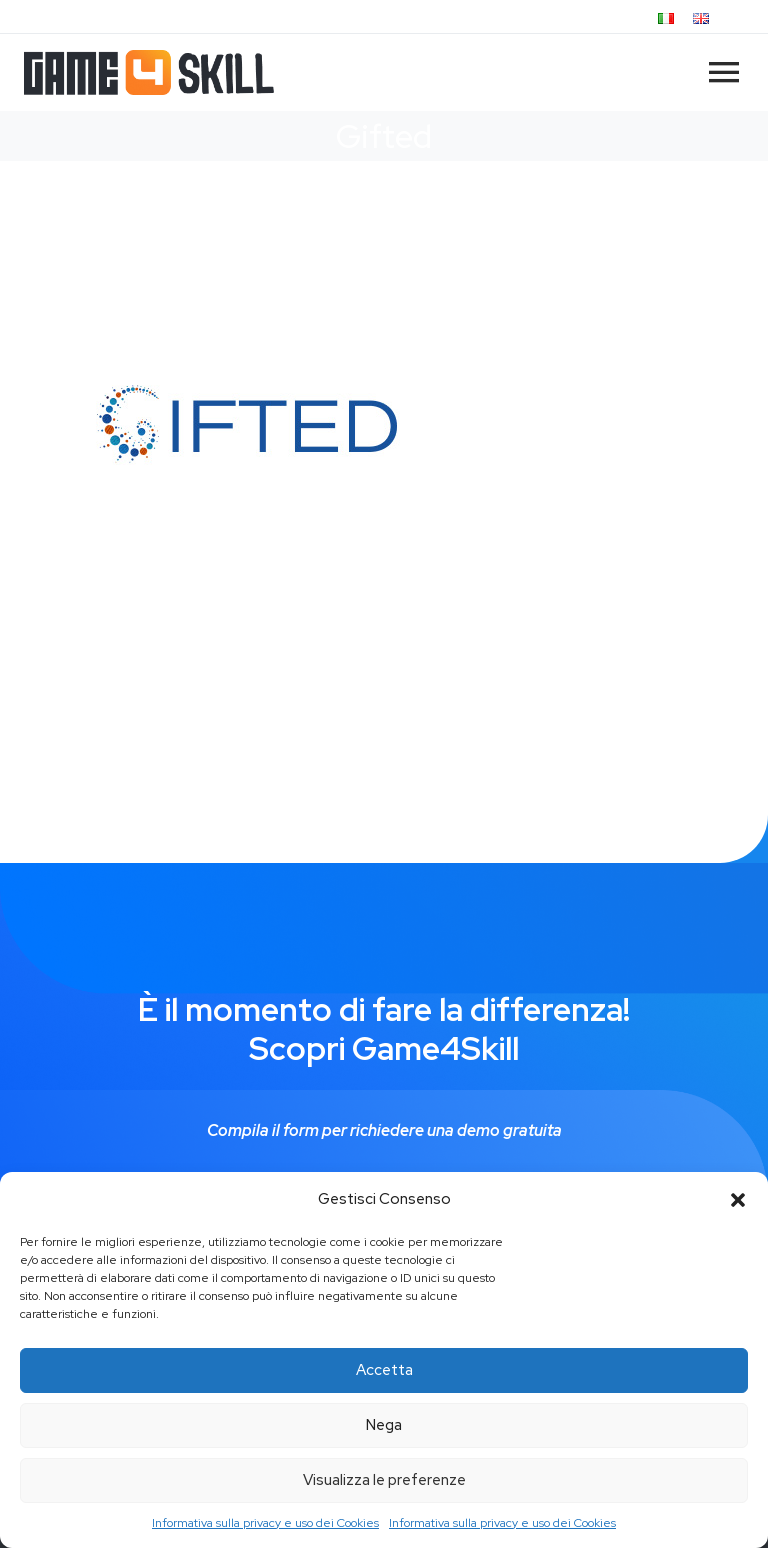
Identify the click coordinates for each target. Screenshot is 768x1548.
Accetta (384, 1370)
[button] (738, 1200)
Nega (384, 1425)
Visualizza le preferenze (384, 1480)
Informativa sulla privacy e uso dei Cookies (265, 1523)
